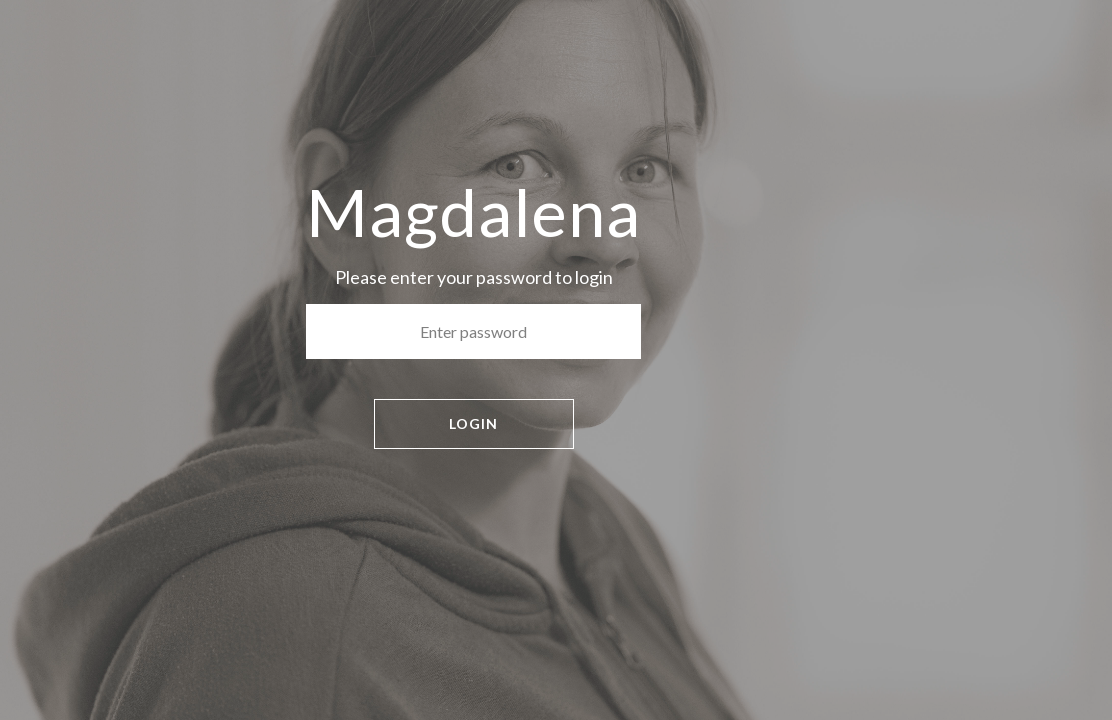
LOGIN (473, 423)
